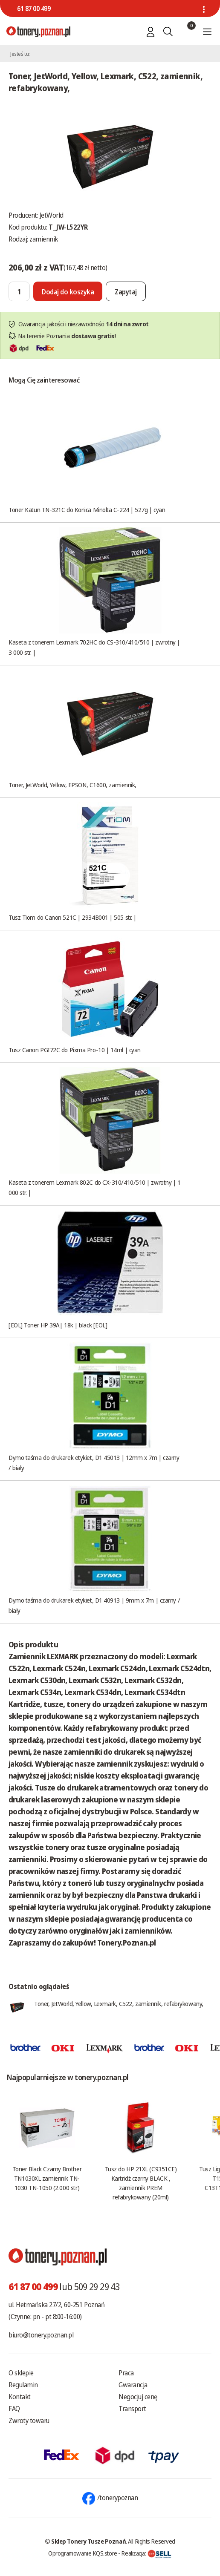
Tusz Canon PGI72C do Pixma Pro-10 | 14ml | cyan (75, 1049)
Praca (126, 2372)
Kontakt (20, 2396)
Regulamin (23, 2384)
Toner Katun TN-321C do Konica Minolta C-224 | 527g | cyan (87, 509)
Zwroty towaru (29, 2420)
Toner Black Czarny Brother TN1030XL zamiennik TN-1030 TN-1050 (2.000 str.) (46, 2178)
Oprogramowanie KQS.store (82, 2553)
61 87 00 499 (33, 8)
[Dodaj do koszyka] (67, 291)
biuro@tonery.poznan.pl (41, 2335)
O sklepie (21, 2372)
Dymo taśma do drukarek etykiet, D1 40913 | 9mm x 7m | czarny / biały (94, 1605)
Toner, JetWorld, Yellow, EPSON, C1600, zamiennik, (72, 784)
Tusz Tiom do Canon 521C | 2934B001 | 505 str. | (72, 917)
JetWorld (52, 215)
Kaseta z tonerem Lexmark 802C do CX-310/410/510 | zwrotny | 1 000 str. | (95, 1187)
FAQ (14, 2408)
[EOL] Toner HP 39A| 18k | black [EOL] (58, 1325)
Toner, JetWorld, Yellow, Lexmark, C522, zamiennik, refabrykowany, (118, 2003)
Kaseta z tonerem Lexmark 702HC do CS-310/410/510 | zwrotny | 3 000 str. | (94, 647)
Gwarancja (133, 2384)
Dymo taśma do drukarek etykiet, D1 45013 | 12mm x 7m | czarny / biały (94, 1462)
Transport (132, 2408)
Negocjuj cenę (138, 2396)
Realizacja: (146, 2553)
